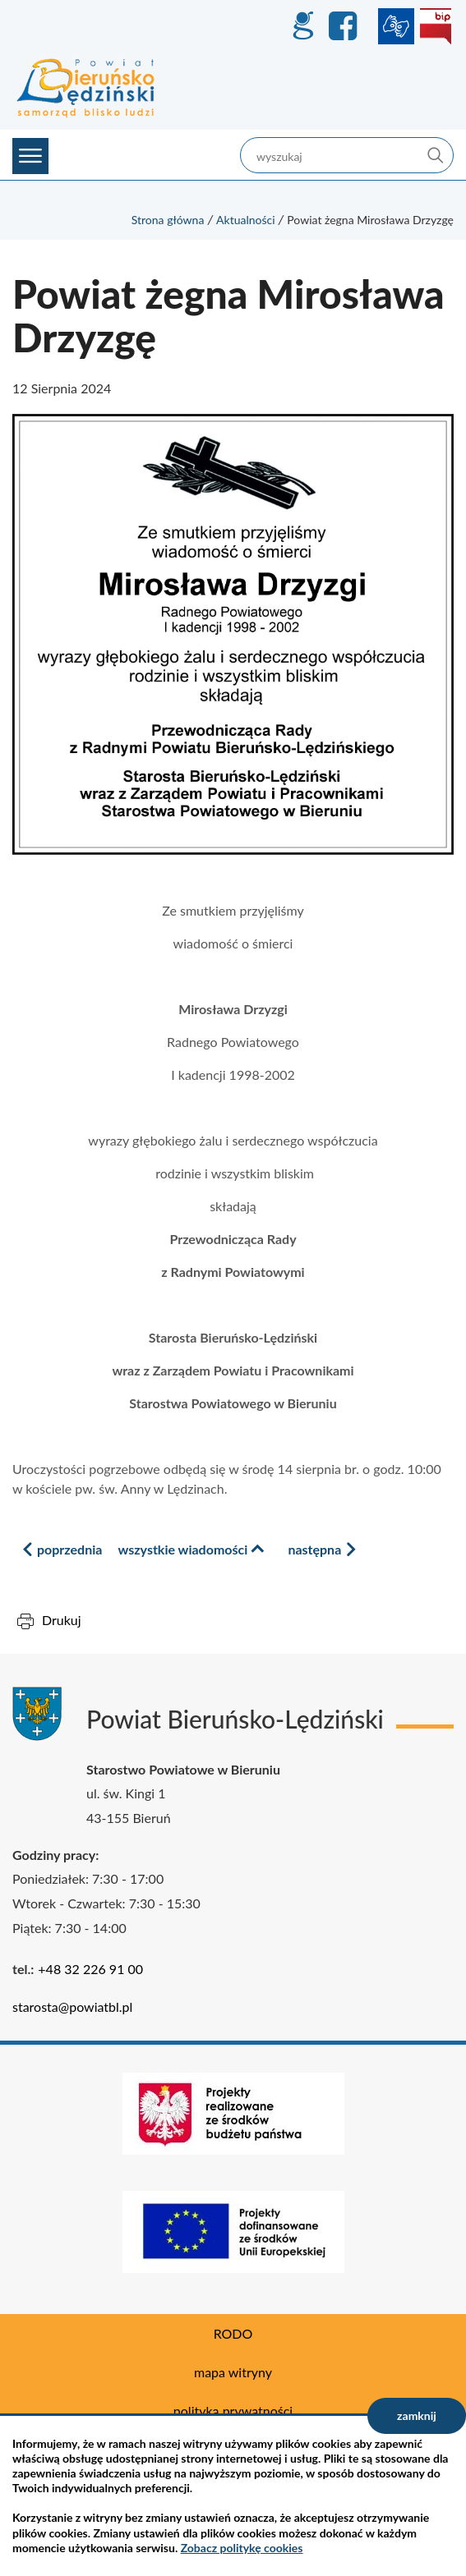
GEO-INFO (302, 26)
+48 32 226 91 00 (90, 1969)
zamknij (416, 2415)
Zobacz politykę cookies (242, 2548)
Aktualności (245, 220)
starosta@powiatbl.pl (72, 2006)
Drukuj (61, 1620)
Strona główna (168, 220)
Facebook (345, 26)
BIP (436, 26)
